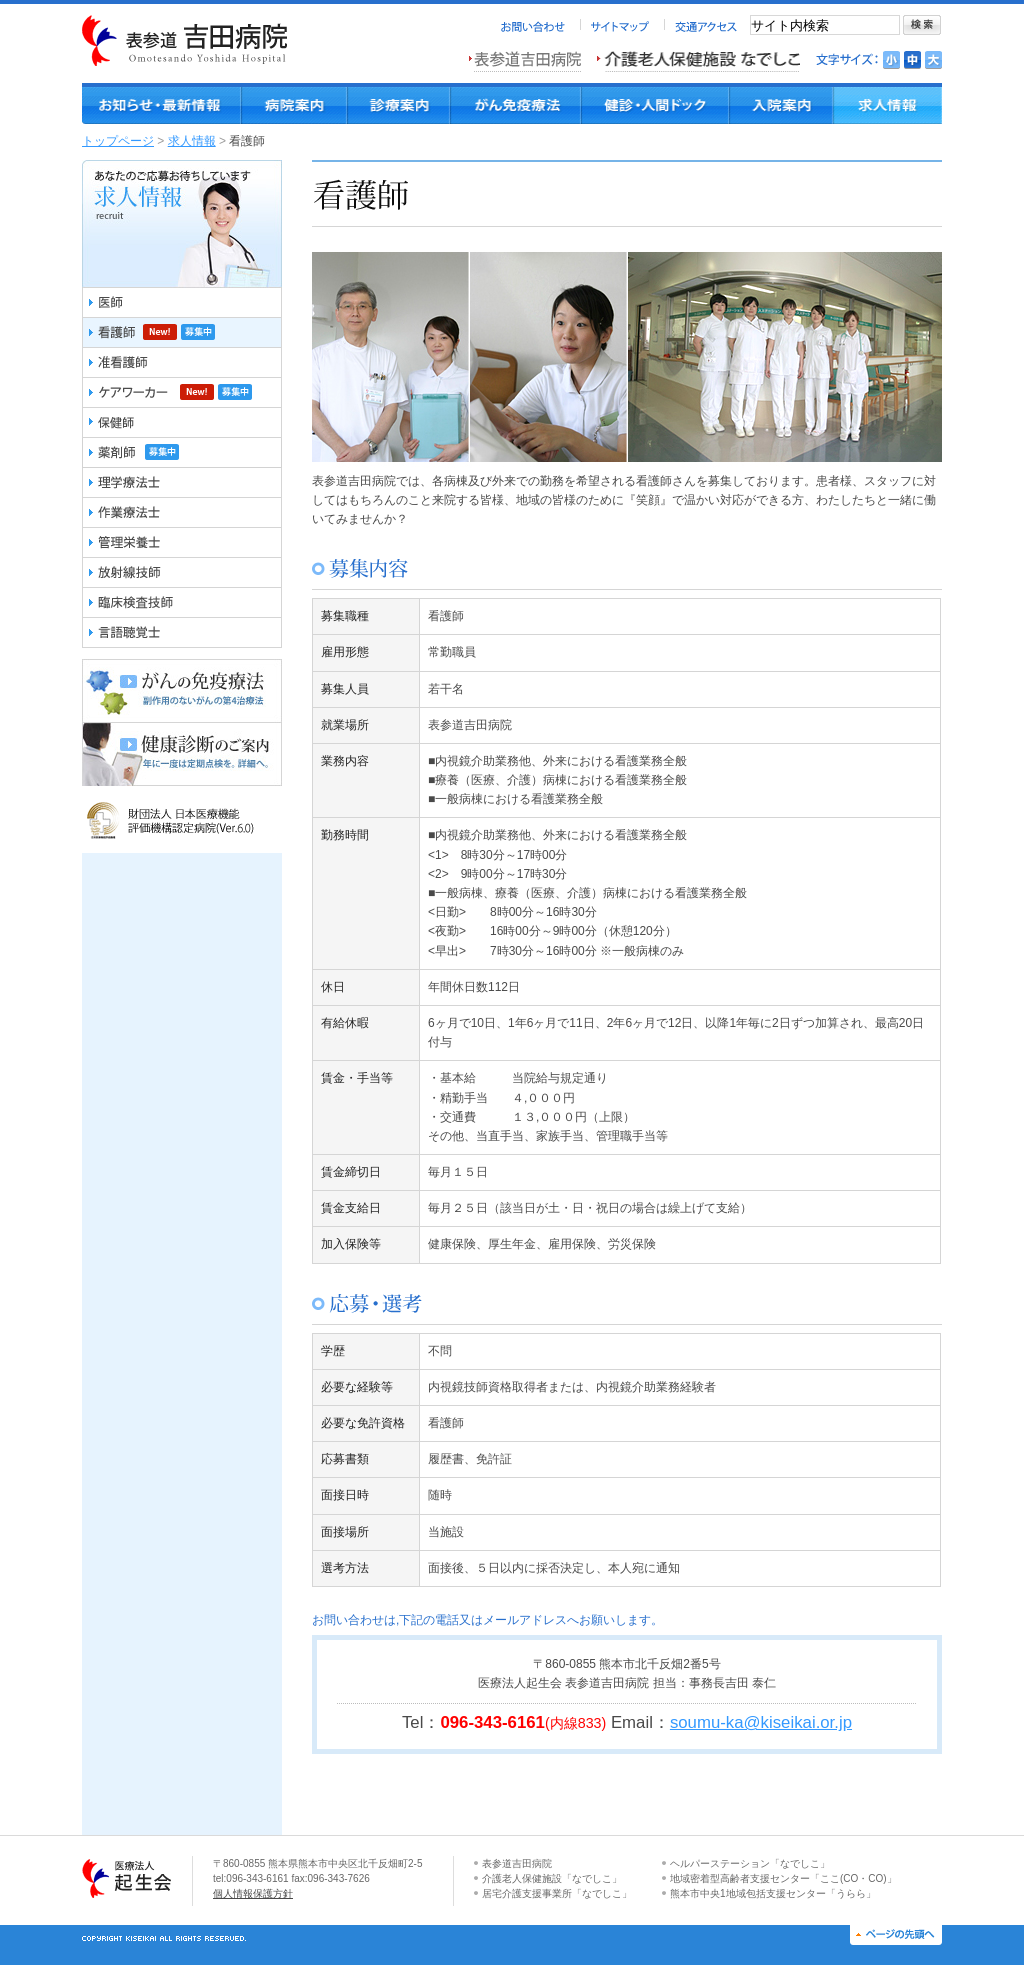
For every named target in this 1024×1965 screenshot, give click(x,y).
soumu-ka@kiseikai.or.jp (761, 1722)
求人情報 (192, 141)
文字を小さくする (891, 60)
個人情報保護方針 (253, 1893)
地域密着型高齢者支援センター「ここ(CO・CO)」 (783, 1878)
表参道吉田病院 (517, 1863)
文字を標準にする (912, 60)
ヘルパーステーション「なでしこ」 (750, 1863)
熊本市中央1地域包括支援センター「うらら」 (773, 1893)
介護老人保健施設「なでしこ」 (552, 1878)
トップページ (118, 141)
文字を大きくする (933, 60)
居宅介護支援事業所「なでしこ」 (557, 1893)
